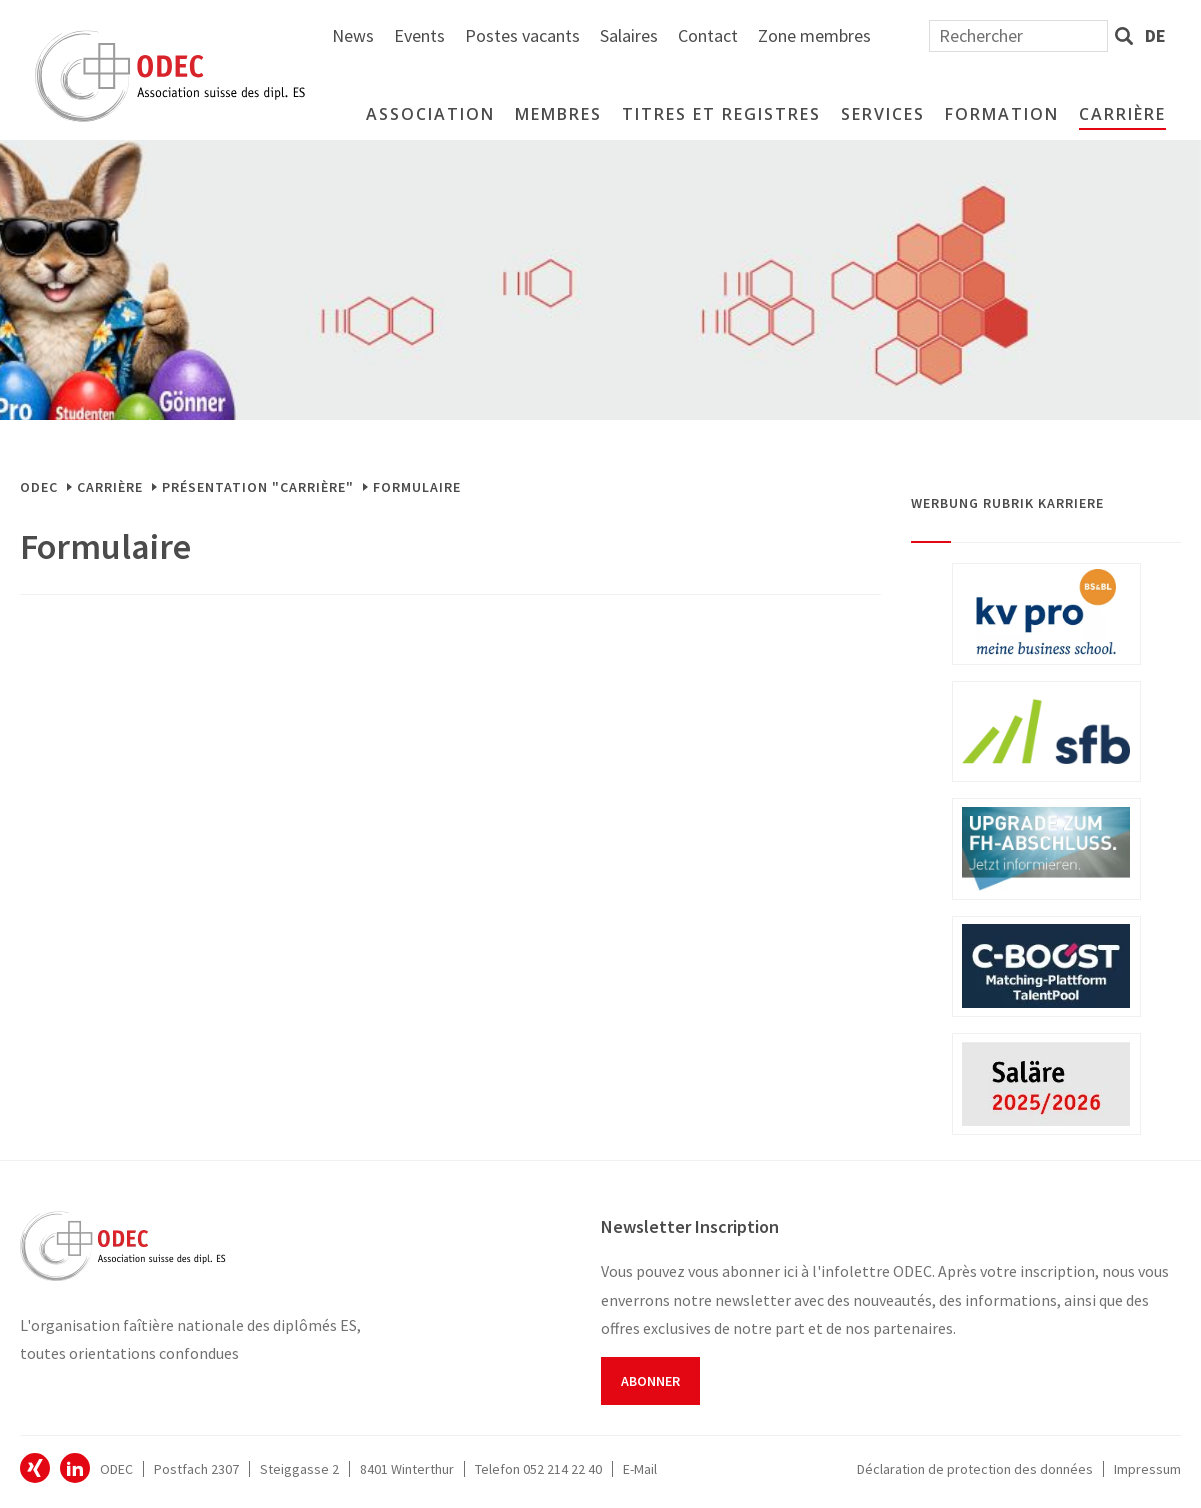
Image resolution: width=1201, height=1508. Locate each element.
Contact (925, 35)
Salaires (846, 35)
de (1155, 35)
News (570, 35)
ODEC (39, 487)
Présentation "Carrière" (258, 487)
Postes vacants (739, 35)
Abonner (650, 1381)
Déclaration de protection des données (975, 1469)
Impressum (1147, 1469)
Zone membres (1031, 35)
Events (636, 35)
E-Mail (640, 1469)
